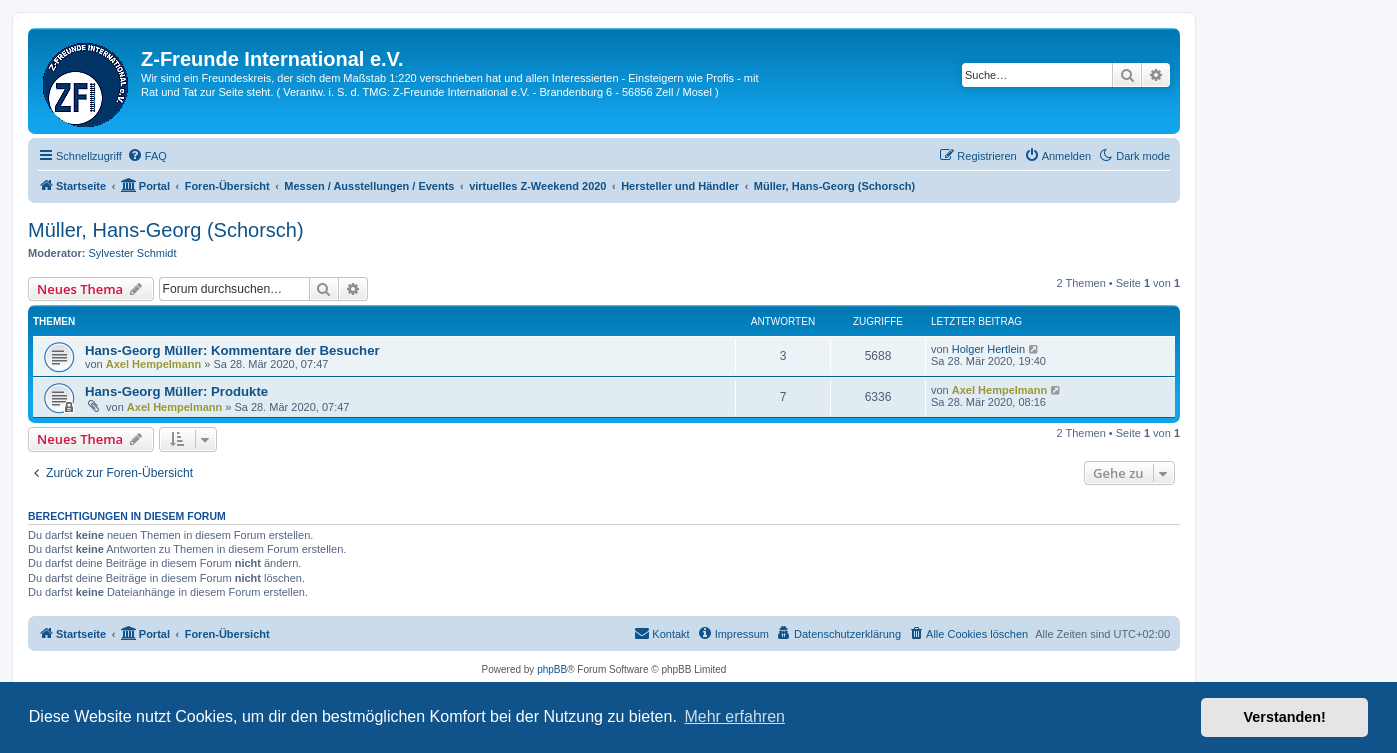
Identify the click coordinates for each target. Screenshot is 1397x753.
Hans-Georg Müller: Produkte (176, 391)
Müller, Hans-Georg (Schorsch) (166, 230)
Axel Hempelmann (153, 364)
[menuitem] (147, 156)
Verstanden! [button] (1285, 717)
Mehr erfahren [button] (734, 716)
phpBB (552, 669)
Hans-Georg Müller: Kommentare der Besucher (232, 350)
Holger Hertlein (988, 349)
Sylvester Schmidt (133, 253)
